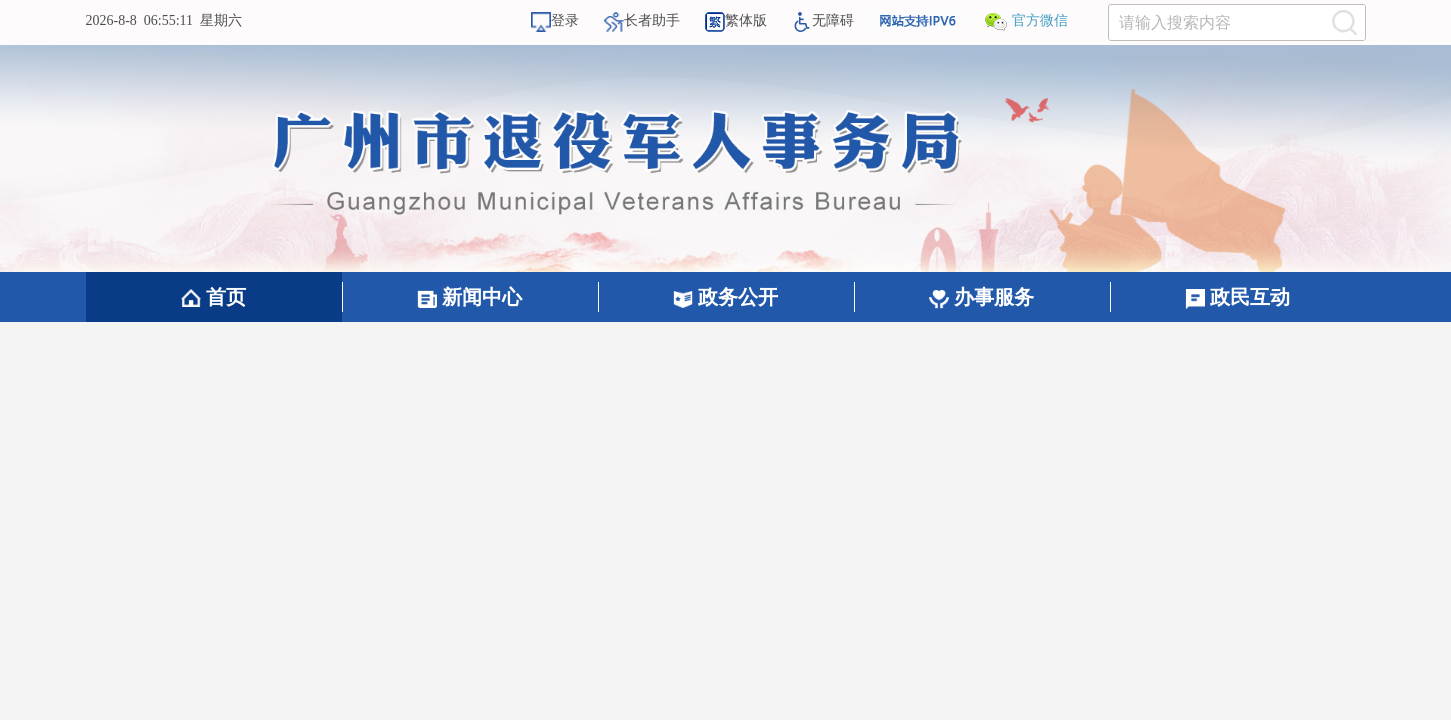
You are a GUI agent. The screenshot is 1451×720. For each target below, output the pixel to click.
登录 (555, 20)
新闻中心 (469, 297)
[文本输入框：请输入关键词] (1237, 22)
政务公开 (725, 297)
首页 (213, 297)
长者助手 (642, 20)
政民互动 (1237, 297)
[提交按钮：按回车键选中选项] (1345, 22)
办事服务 (981, 297)
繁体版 (736, 20)
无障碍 (823, 20)
